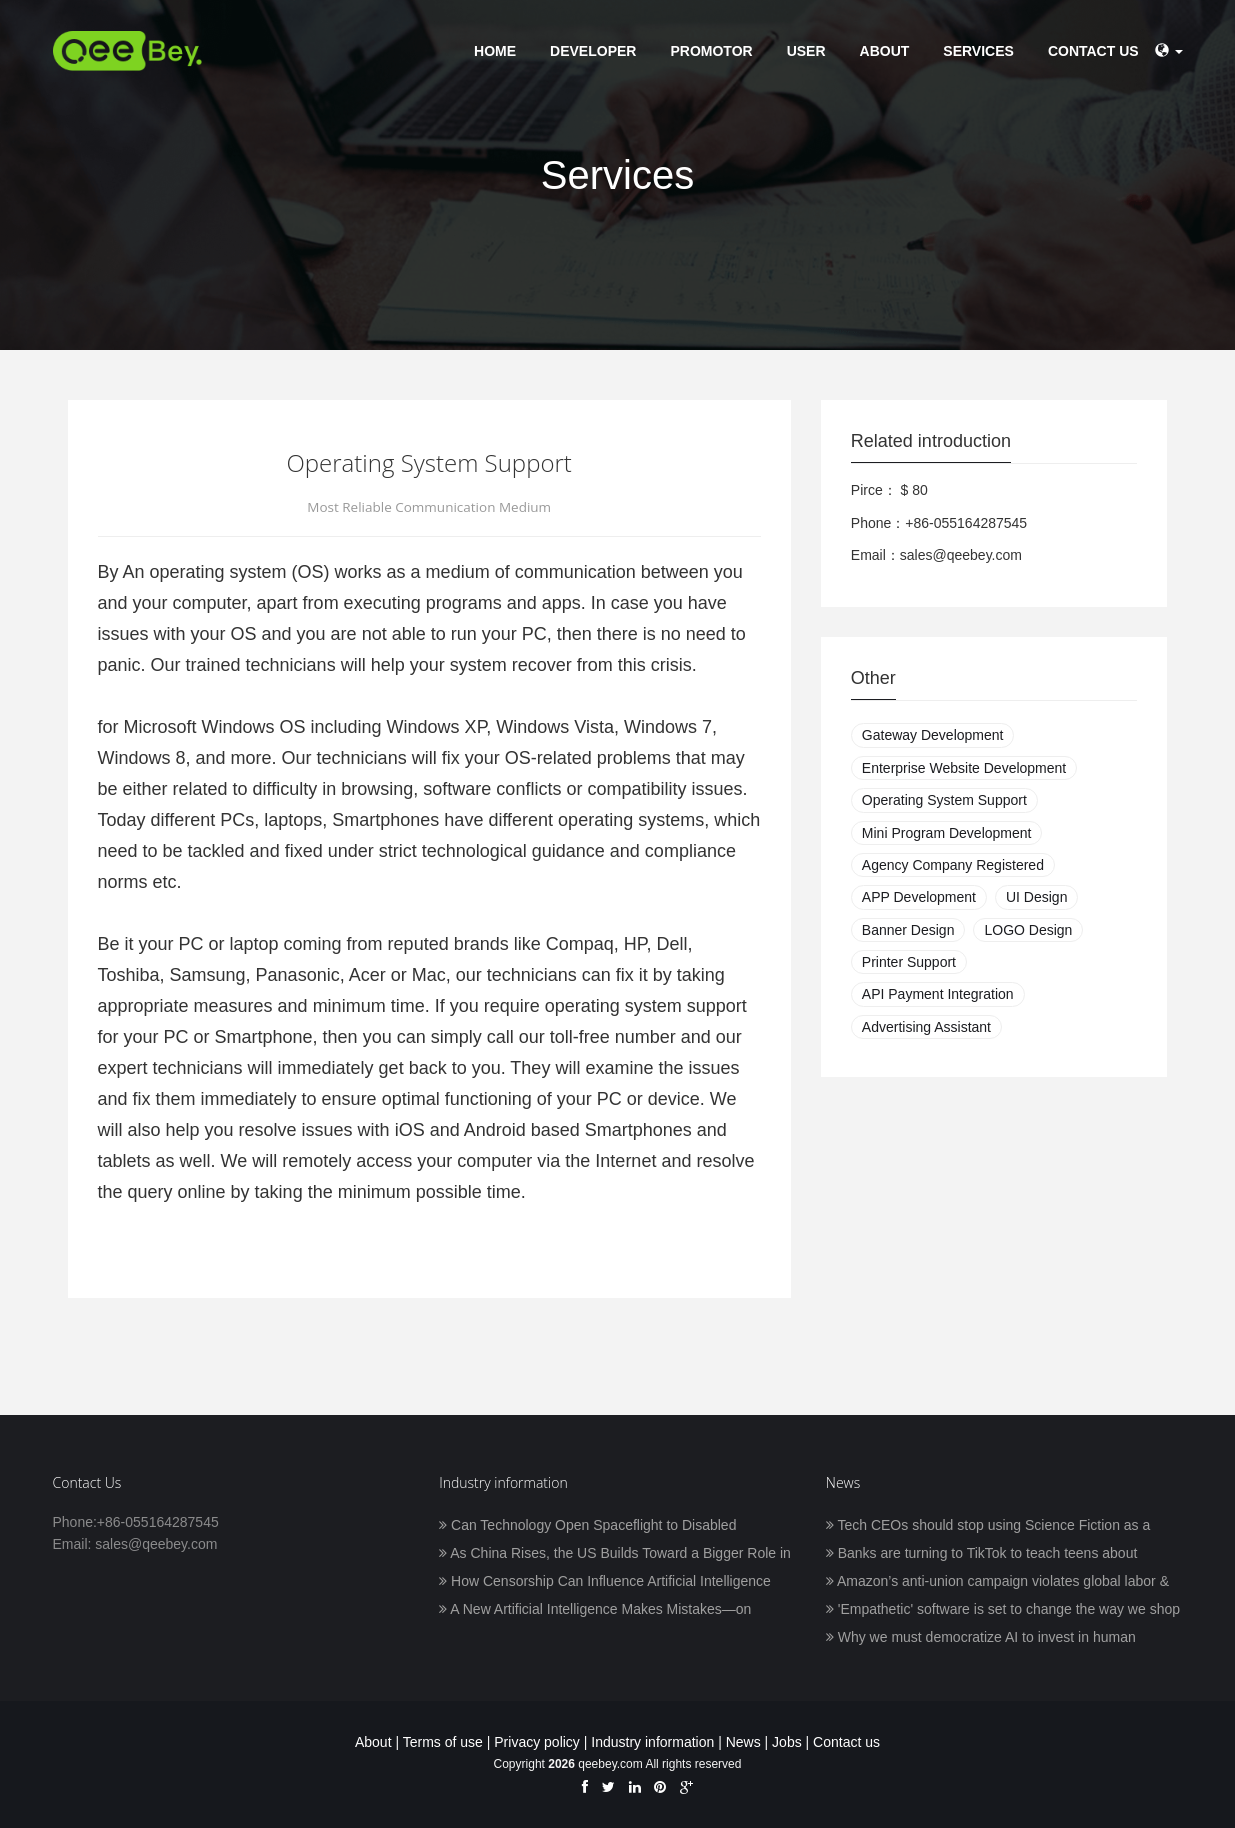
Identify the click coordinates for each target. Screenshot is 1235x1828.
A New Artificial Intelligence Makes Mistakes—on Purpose (595, 1611)
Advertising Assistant (926, 1027)
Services (978, 51)
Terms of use (443, 1742)
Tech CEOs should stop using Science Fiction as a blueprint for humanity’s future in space (988, 1527)
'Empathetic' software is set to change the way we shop (1003, 1609)
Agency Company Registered (953, 865)
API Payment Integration (938, 994)
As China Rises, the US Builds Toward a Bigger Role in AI (615, 1555)
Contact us (1093, 51)
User (806, 51)
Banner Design (908, 930)
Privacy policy (537, 1742)
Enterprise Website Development (964, 768)
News (743, 1742)
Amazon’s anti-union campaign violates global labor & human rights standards (997, 1583)
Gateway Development (933, 735)
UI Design (1036, 897)
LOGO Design (1028, 930)
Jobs (787, 1742)
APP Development (919, 897)
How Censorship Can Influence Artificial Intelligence (605, 1581)
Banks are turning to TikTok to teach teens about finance (982, 1555)
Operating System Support (944, 800)
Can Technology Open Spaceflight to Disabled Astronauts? (587, 1527)
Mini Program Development (947, 833)
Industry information (652, 1742)
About (885, 51)
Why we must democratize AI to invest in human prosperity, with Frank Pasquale (981, 1639)
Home (495, 51)
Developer (593, 51)
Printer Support (909, 962)
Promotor (711, 51)
